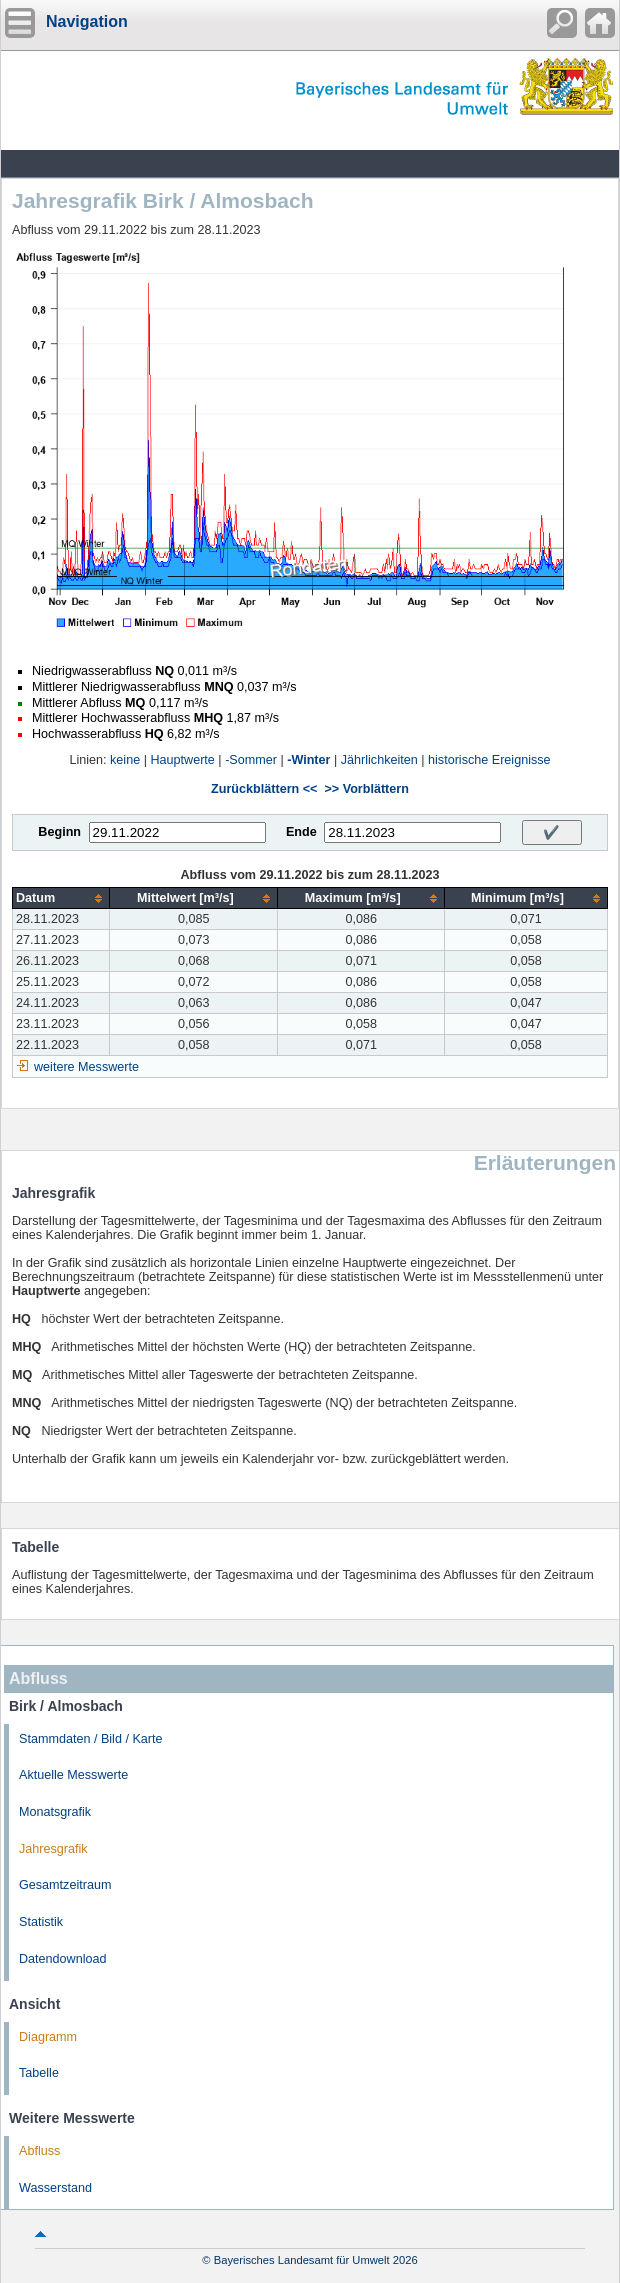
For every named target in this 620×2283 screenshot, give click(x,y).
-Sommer (251, 760)
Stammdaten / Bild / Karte (91, 1739)
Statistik (41, 1922)
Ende (301, 832)
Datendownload (63, 1959)
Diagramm (48, 2037)
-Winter (308, 760)
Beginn (59, 832)
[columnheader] (61, 898)
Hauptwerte (182, 760)
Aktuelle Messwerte (73, 1775)
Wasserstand (55, 2188)
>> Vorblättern (366, 789)
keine (125, 760)
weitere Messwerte (86, 1067)
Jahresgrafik (53, 1849)
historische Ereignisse (489, 760)
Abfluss (39, 2151)
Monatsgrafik (55, 1812)
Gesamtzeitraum (65, 1885)
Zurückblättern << (264, 789)
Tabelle (39, 2073)
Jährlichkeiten (379, 760)
